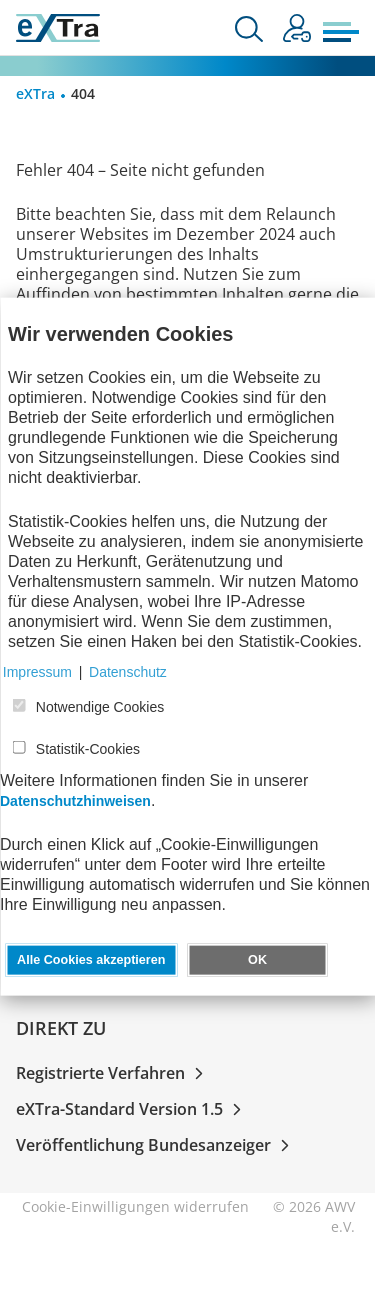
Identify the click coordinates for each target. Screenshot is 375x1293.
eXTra (35, 93)
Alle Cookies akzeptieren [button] (91, 960)
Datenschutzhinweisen (75, 801)
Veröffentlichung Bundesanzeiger (156, 1145)
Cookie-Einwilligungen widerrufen (135, 1206)
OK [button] (257, 960)
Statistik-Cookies (88, 749)
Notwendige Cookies (100, 707)
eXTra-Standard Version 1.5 (132, 1109)
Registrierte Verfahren (113, 1073)
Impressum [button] (37, 672)
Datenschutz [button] (128, 672)
